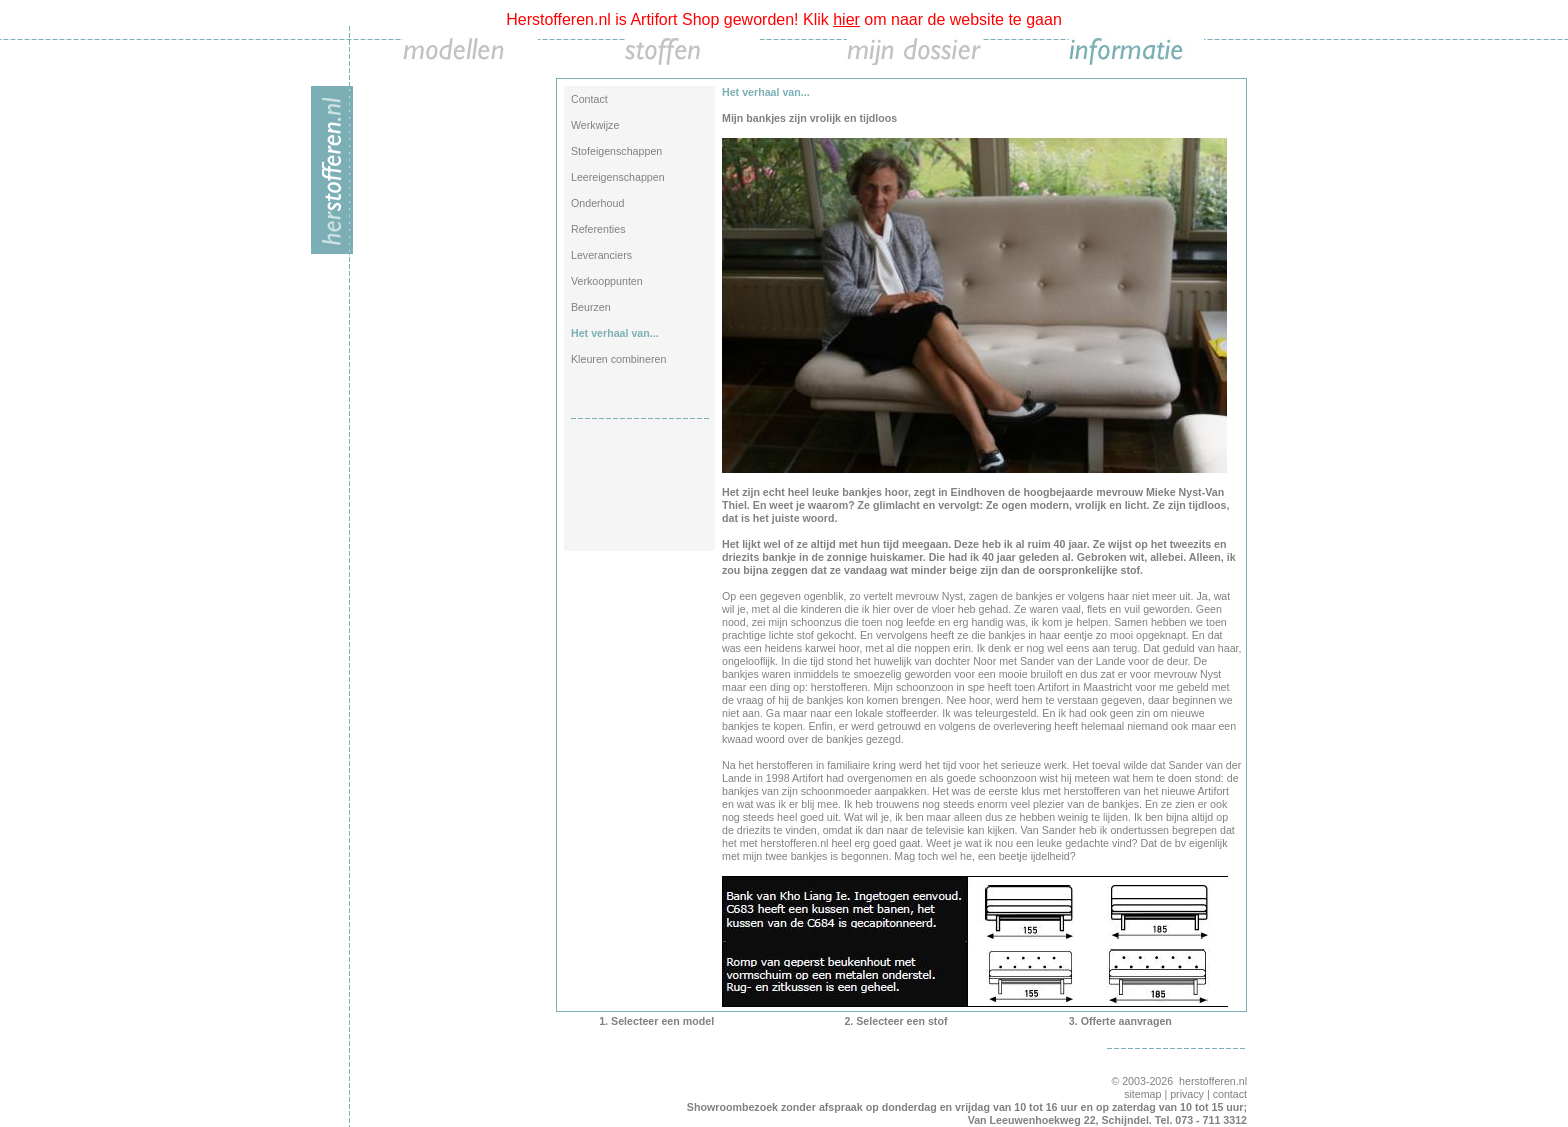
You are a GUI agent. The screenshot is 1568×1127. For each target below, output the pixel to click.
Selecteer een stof (901, 1021)
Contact (589, 99)
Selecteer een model (662, 1021)
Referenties (598, 229)
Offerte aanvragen (1126, 1021)
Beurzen (591, 307)
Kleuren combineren (618, 359)
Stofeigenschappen (616, 151)
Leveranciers (601, 255)
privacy (1187, 1094)
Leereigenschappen (618, 177)
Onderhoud (597, 203)
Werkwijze (595, 125)
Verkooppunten (607, 281)
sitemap (1142, 1094)
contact (1230, 1094)
